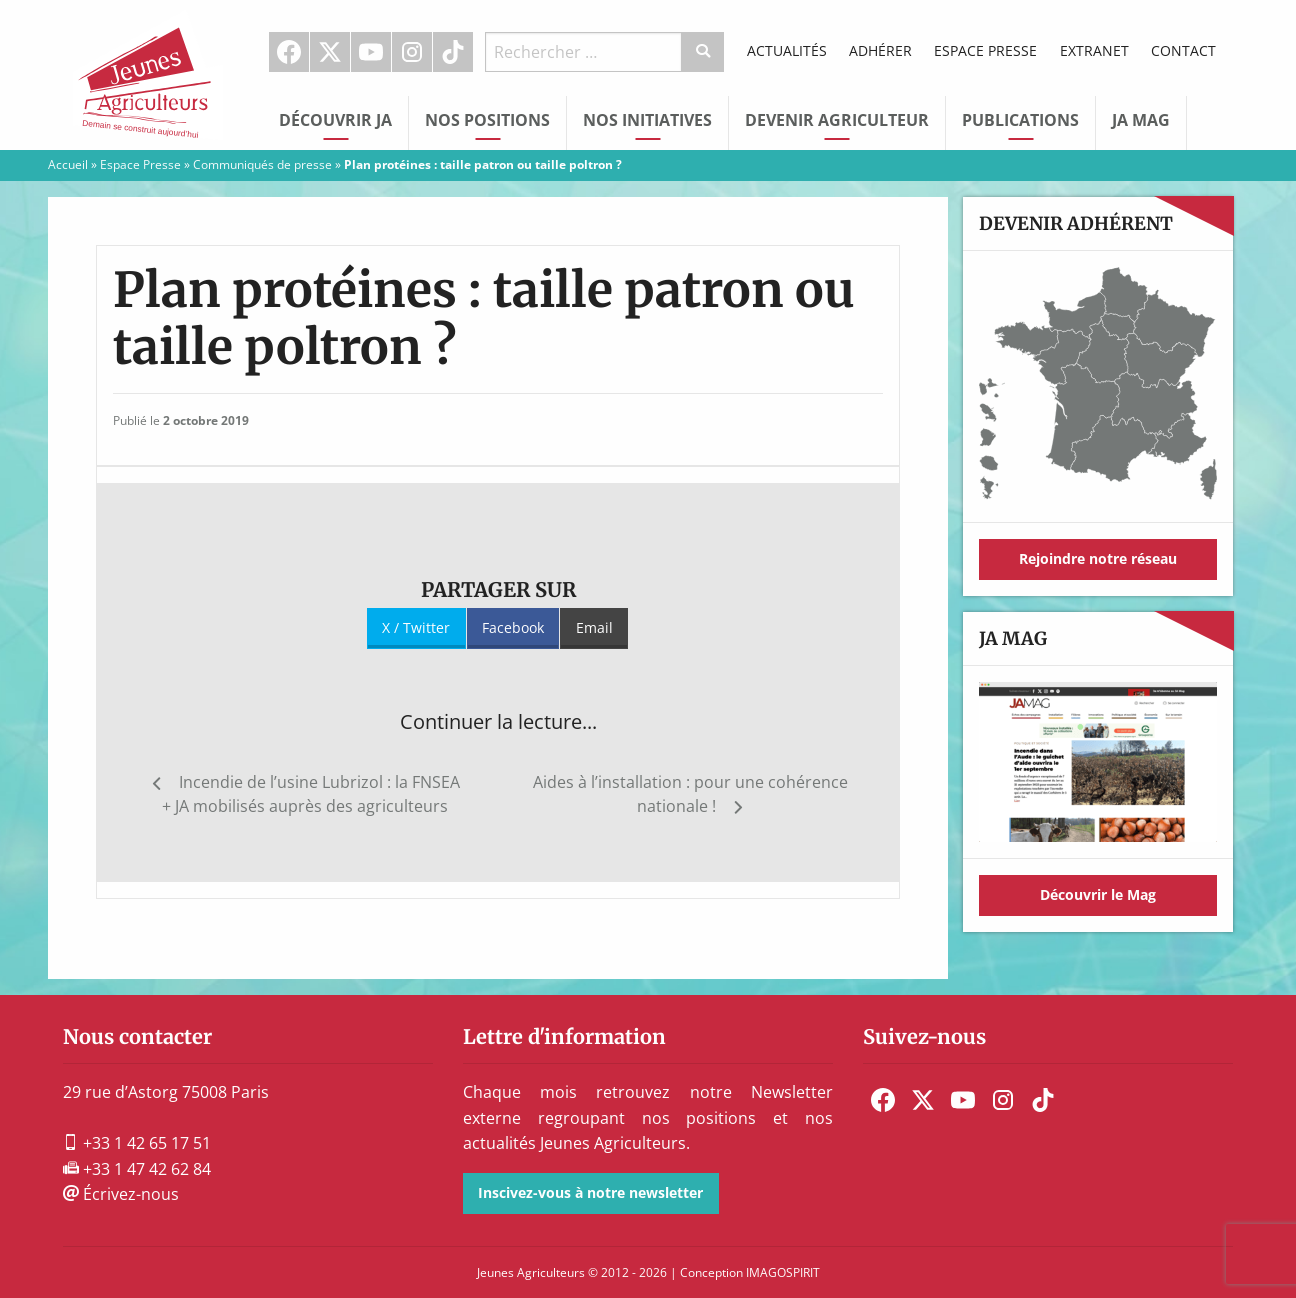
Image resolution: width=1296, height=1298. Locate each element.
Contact (1183, 50)
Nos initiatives (647, 120)
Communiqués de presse (262, 164)
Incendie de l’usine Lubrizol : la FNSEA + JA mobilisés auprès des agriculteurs (311, 794)
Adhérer (880, 50)
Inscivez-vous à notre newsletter (590, 1192)
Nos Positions (487, 120)
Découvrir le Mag (1098, 894)
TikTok (453, 52)
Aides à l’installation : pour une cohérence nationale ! (690, 794)
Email (594, 627)
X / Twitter (416, 627)
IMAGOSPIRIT (783, 1272)
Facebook (289, 52)
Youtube (371, 52)
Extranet (1094, 50)
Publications (1020, 120)
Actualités (787, 50)
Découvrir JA (335, 120)
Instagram (412, 52)
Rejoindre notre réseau (1098, 558)
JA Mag (1141, 120)
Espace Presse (985, 50)
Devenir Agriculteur (837, 120)
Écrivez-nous (121, 1194)
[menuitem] (289, 52)
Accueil (68, 164)
